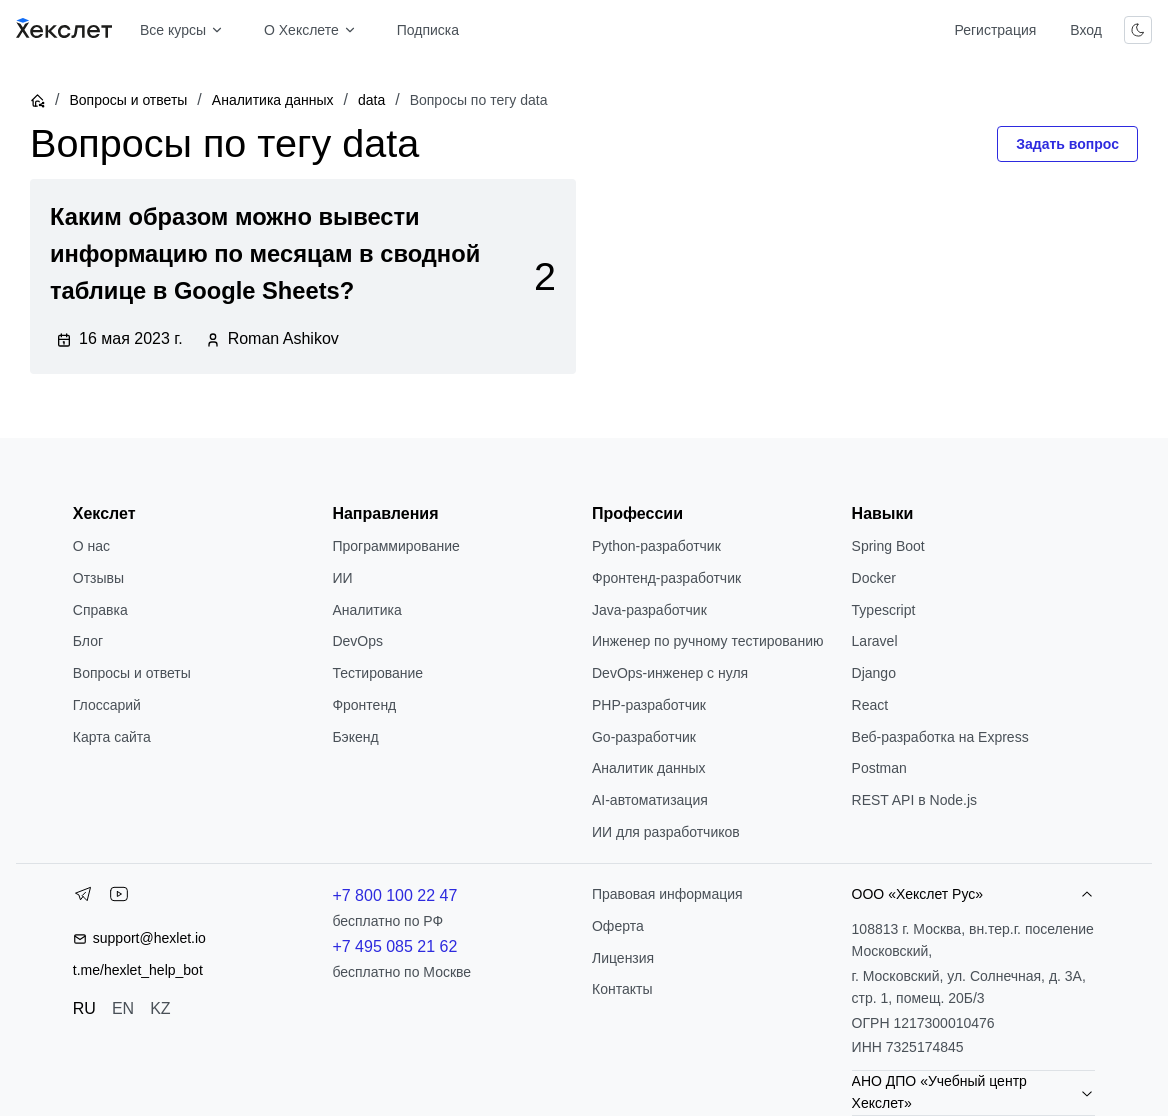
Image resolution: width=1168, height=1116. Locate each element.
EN (123, 1008)
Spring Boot (888, 546)
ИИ (342, 578)
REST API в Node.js (914, 800)
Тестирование (377, 673)
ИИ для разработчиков (666, 832)
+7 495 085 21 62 (394, 946)
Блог (88, 641)
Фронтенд (364, 705)
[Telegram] (83, 898)
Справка (100, 610)
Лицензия (623, 958)
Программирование (395, 546)
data (371, 100)
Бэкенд (355, 737)
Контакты (622, 989)
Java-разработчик (649, 610)
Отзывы (98, 578)
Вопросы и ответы (128, 100)
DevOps (357, 641)
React (870, 705)
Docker (874, 578)
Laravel (875, 641)
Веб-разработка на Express (940, 737)
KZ (160, 1008)
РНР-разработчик (649, 705)
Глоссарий (107, 705)
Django (874, 673)
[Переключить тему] (1138, 30)
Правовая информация (667, 894)
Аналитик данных (649, 768)
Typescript (884, 610)
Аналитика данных (273, 100)
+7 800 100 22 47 (394, 895)
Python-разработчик (656, 546)
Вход (1086, 30)
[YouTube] (119, 898)
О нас (91, 546)
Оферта (618, 926)
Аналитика (366, 610)
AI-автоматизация (650, 800)
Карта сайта (112, 737)
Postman (879, 768)
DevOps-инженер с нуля (670, 673)
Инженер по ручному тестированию (707, 641)
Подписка (428, 30)
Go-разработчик (644, 737)
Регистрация (995, 30)
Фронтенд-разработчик (666, 578)
